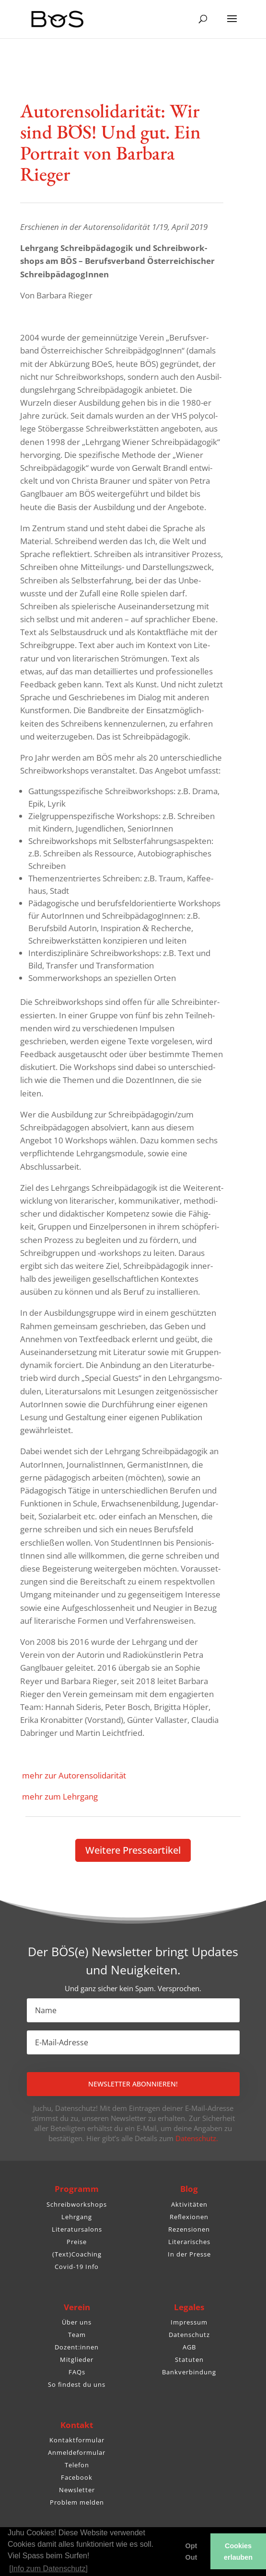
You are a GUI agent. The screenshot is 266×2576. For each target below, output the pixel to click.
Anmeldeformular (76, 2452)
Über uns (77, 2322)
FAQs (77, 2372)
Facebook (77, 2477)
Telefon (77, 2465)
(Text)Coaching (77, 2254)
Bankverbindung (189, 2372)
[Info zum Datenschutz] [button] (48, 2569)
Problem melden (77, 2502)
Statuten (189, 2359)
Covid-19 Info (77, 2266)
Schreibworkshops (76, 2204)
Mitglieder (76, 2359)
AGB (189, 2347)
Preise (77, 2241)
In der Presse (189, 2254)
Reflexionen (189, 2216)
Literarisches (189, 2241)
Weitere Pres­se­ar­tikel (133, 1850)
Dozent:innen (77, 2347)
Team (77, 2334)
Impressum (189, 2322)
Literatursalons (77, 2229)
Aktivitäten (189, 2204)
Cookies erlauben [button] (238, 2551)
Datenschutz (189, 2334)
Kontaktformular (76, 2440)
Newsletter (77, 2489)
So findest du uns (76, 2384)
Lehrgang (76, 2216)
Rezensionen (189, 2229)
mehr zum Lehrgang (59, 1796)
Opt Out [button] (191, 2551)
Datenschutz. (196, 2138)
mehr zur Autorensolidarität (73, 1775)
